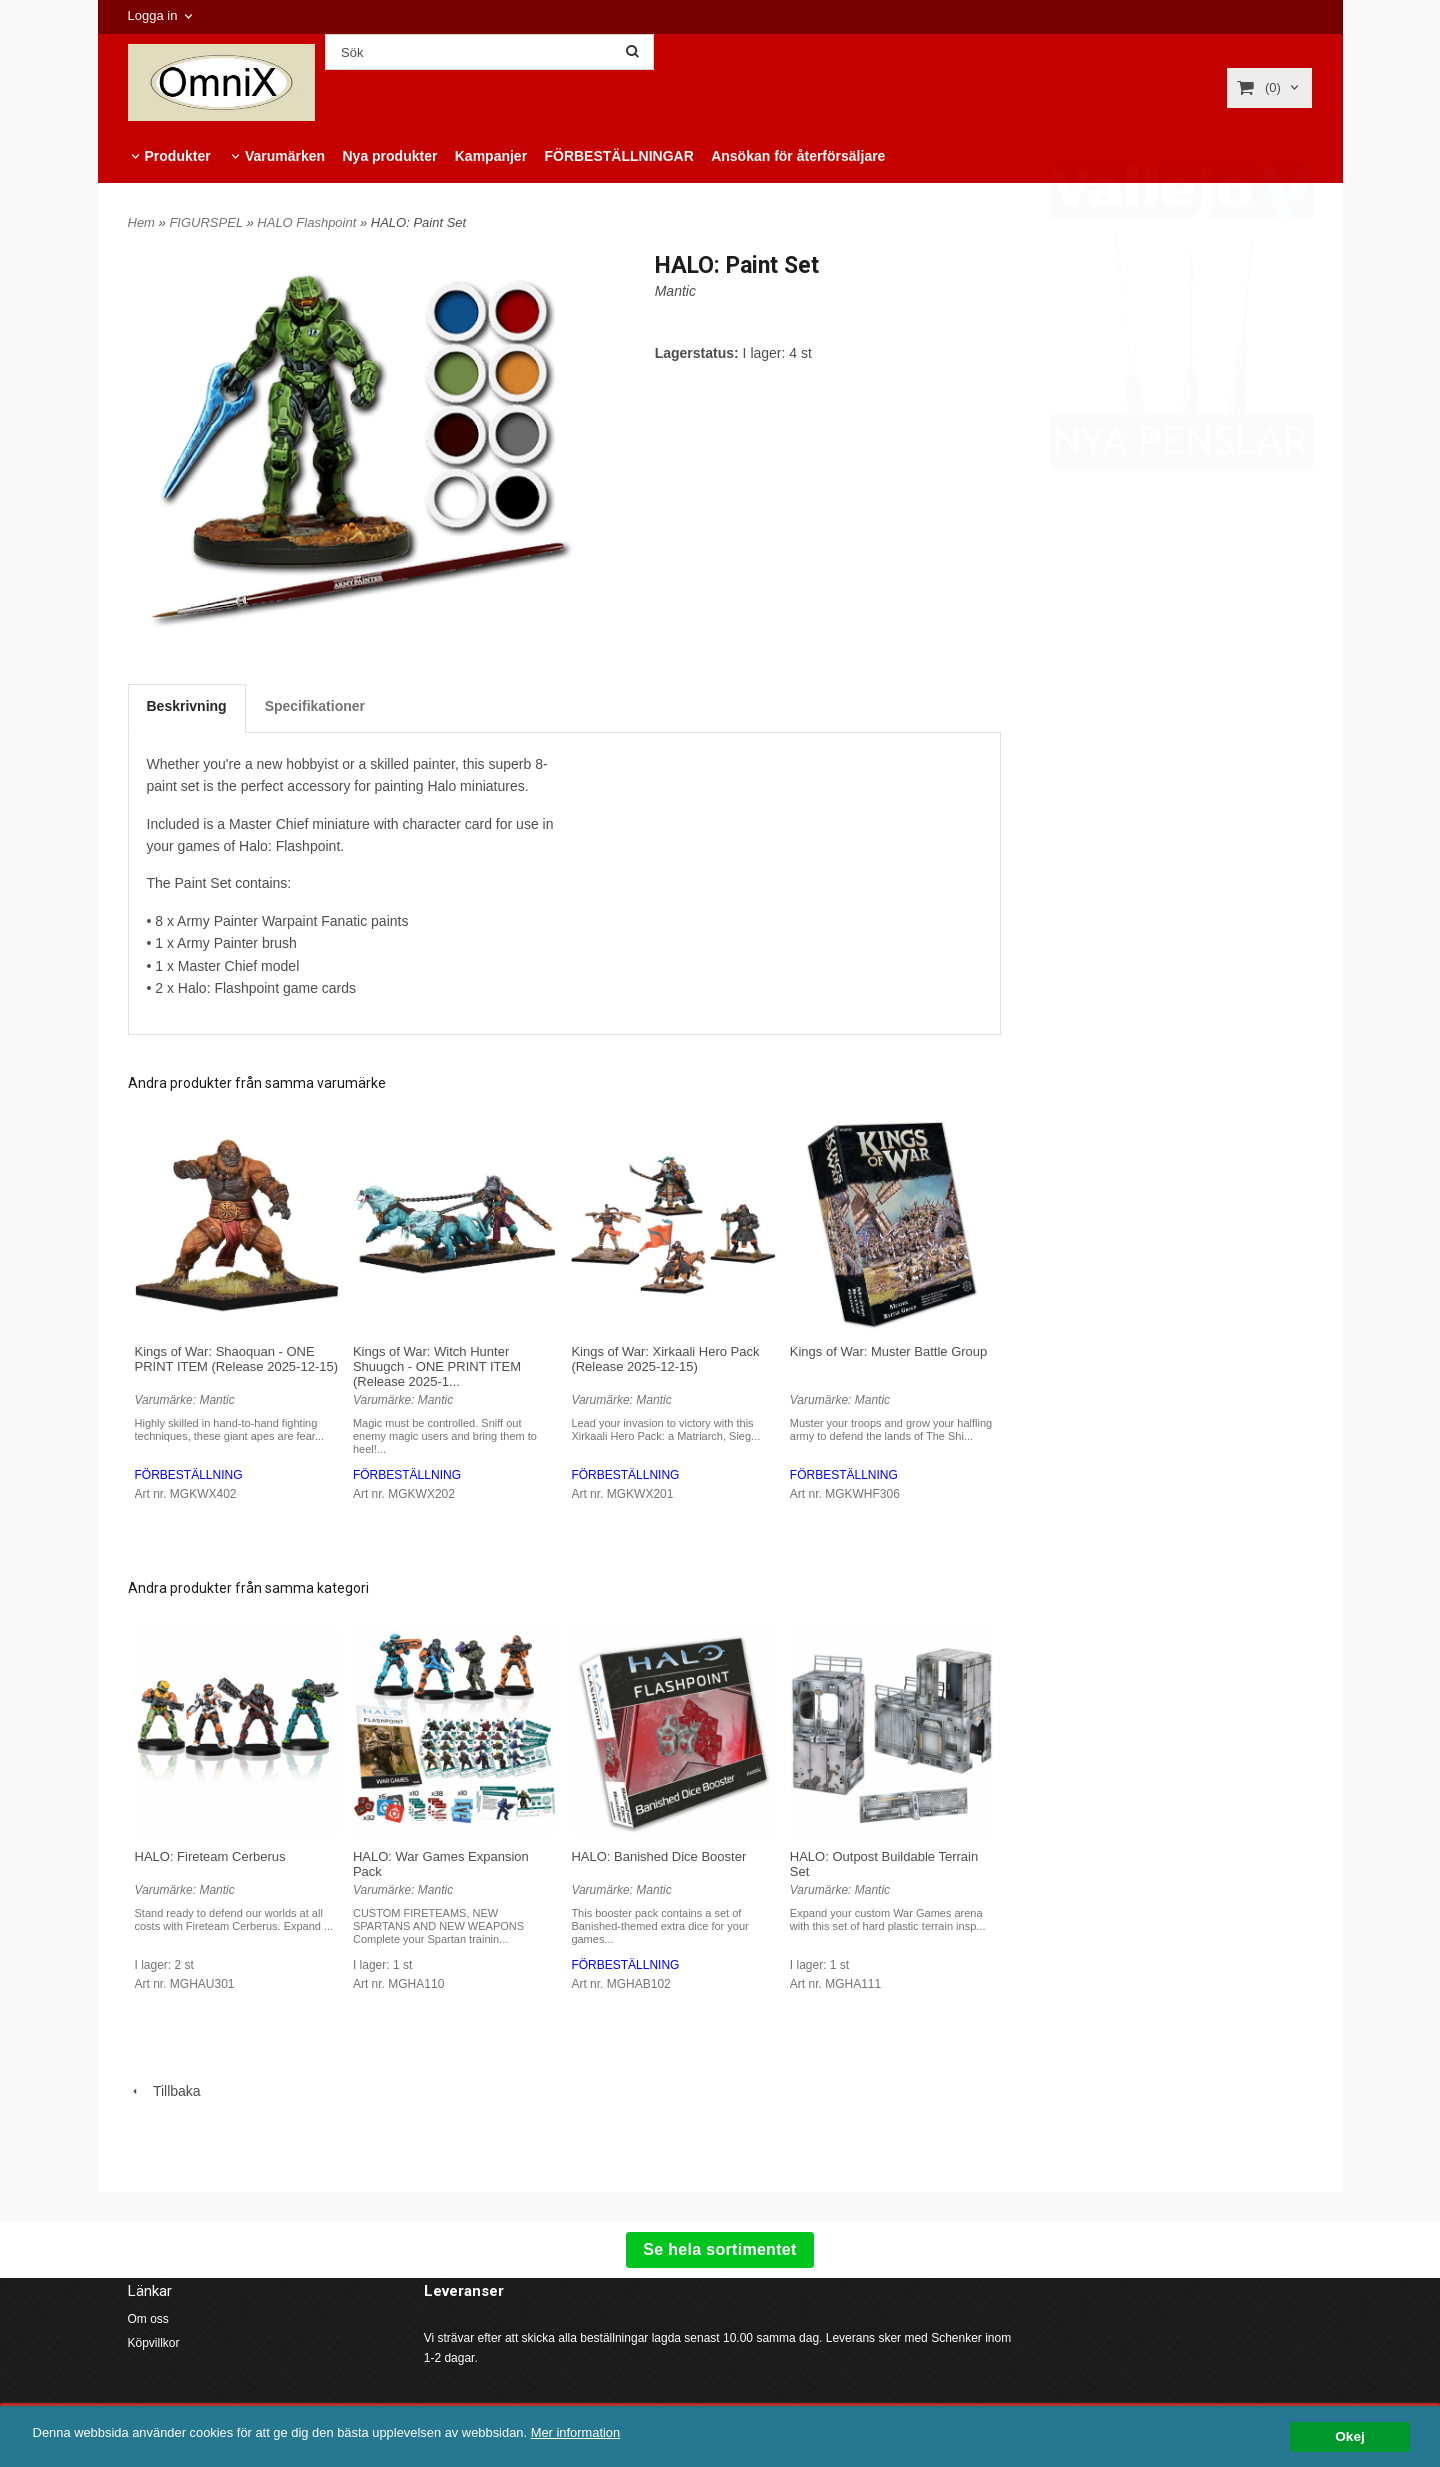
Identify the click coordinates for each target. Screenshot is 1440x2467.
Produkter (178, 156)
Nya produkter (389, 156)
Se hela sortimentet (719, 2249)
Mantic (675, 291)
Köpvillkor (154, 2343)
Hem (141, 222)
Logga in (153, 15)
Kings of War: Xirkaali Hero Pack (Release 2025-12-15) (665, 1359)
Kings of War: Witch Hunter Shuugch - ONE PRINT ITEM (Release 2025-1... (437, 1366)
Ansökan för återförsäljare (798, 156)
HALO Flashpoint (308, 222)
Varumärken (285, 156)
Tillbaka (164, 2091)
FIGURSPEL (207, 222)
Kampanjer (491, 156)
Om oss (148, 2319)
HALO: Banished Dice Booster (658, 1856)
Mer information (605, 2432)
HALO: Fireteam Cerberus (210, 1856)
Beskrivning (187, 706)
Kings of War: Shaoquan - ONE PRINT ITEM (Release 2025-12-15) (237, 1359)
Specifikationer (315, 706)
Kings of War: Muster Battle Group (888, 1351)
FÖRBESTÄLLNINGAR (618, 156)
